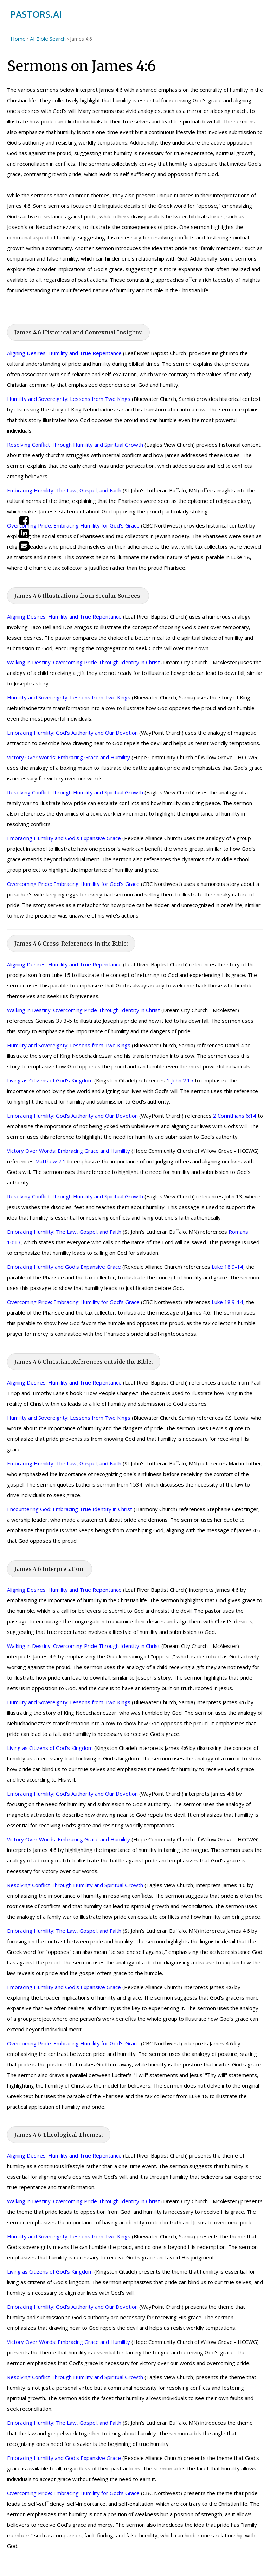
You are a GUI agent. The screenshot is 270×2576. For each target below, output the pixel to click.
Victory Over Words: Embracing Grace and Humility (68, 757)
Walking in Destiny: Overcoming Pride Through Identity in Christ (83, 662)
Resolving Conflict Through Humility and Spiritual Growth (75, 444)
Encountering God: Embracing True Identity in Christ (69, 1509)
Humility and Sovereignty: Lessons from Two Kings (68, 398)
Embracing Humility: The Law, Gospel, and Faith (64, 490)
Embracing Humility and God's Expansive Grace (64, 838)
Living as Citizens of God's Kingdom (50, 1080)
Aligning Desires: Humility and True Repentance (64, 353)
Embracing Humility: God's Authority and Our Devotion (72, 732)
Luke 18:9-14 (227, 1266)
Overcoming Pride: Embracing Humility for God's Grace (73, 525)
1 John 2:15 (180, 1080)
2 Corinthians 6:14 (234, 1115)
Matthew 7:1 (50, 1161)
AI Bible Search (48, 38)
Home (18, 38)
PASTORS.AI (36, 14)
